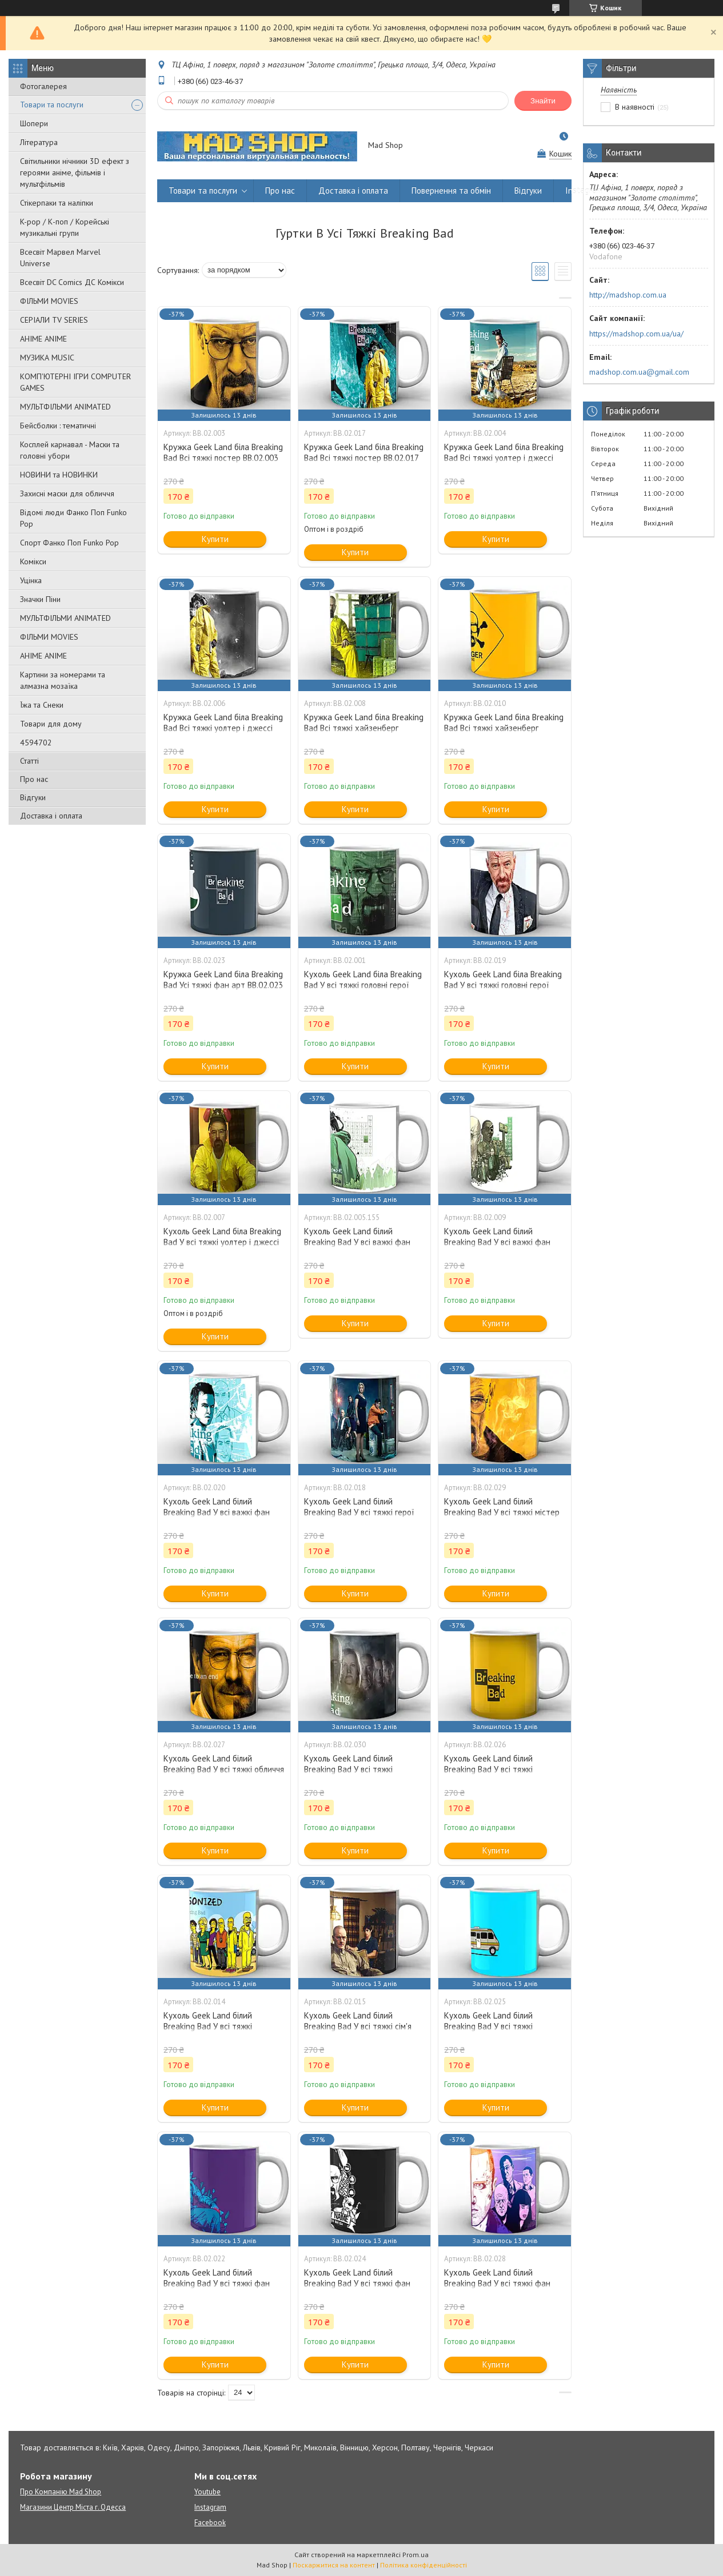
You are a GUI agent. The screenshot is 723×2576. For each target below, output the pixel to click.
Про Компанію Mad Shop (60, 2492)
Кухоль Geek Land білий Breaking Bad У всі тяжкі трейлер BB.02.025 (488, 2026)
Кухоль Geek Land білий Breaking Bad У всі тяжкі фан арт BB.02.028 (497, 2283)
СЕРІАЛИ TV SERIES (54, 320)
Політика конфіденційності (423, 2565)
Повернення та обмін (451, 190)
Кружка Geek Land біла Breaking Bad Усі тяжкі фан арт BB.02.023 (223, 979)
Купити (215, 538)
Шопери (34, 123)
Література (39, 142)
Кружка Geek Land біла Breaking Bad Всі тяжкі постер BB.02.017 (364, 452)
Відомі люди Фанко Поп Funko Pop (73, 518)
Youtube (207, 2492)
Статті (29, 761)
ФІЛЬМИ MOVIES (49, 301)
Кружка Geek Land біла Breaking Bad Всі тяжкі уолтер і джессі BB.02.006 (223, 728)
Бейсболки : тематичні (58, 425)
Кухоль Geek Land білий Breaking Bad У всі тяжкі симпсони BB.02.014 (207, 2026)
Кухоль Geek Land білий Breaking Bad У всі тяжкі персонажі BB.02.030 (348, 1769)
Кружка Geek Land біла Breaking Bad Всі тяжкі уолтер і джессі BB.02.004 (504, 458)
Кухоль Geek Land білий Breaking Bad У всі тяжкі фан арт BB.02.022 (216, 2283)
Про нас (34, 779)
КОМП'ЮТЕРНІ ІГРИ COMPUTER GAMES (75, 382)
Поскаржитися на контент (334, 2565)
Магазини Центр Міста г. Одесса (73, 2507)
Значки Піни (40, 599)
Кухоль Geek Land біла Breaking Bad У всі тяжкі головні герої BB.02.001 (363, 985)
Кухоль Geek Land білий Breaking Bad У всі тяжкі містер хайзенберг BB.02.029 (502, 1512)
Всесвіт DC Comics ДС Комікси (72, 282)
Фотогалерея (43, 86)
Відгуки (33, 797)
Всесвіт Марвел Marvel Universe (60, 257)
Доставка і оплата (51, 815)
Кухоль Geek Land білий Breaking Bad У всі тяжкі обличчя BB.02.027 (223, 1769)
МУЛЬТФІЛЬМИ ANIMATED (65, 407)
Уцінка (31, 580)
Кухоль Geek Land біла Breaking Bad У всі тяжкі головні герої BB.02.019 (503, 985)
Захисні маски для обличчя (67, 493)
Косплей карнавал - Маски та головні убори (69, 450)
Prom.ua (415, 2554)
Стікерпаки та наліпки (56, 203)
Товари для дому (51, 724)
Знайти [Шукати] (543, 101)
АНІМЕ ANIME (43, 339)
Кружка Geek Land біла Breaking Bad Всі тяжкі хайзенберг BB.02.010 (504, 728)
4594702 (36, 742)
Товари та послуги (51, 104)
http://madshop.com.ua (627, 295)
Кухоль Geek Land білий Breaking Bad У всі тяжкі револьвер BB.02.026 (488, 1769)
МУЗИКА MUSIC (47, 357)
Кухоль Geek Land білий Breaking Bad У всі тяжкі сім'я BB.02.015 (358, 2026)
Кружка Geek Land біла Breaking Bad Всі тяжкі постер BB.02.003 (223, 452)
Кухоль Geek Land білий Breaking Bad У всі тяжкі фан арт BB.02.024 (357, 2283)
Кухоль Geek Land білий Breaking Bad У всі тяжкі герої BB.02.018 (359, 1512)
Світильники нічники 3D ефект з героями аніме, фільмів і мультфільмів (74, 172)
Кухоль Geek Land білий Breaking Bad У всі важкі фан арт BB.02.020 (216, 1512)
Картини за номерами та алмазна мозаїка (62, 680)
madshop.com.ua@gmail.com (639, 372)
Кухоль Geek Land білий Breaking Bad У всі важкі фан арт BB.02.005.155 (357, 1242)
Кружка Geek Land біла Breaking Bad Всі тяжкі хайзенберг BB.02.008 (364, 728)
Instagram (584, 190)
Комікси (33, 561)
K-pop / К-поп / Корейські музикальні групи (64, 227)
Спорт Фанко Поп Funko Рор (69, 542)
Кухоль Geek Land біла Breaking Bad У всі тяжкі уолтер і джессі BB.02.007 (222, 1242)
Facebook (210, 2522)
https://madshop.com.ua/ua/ (636, 333)
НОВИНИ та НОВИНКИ (59, 475)
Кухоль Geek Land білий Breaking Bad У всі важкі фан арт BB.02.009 (497, 1242)
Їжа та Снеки (41, 705)
